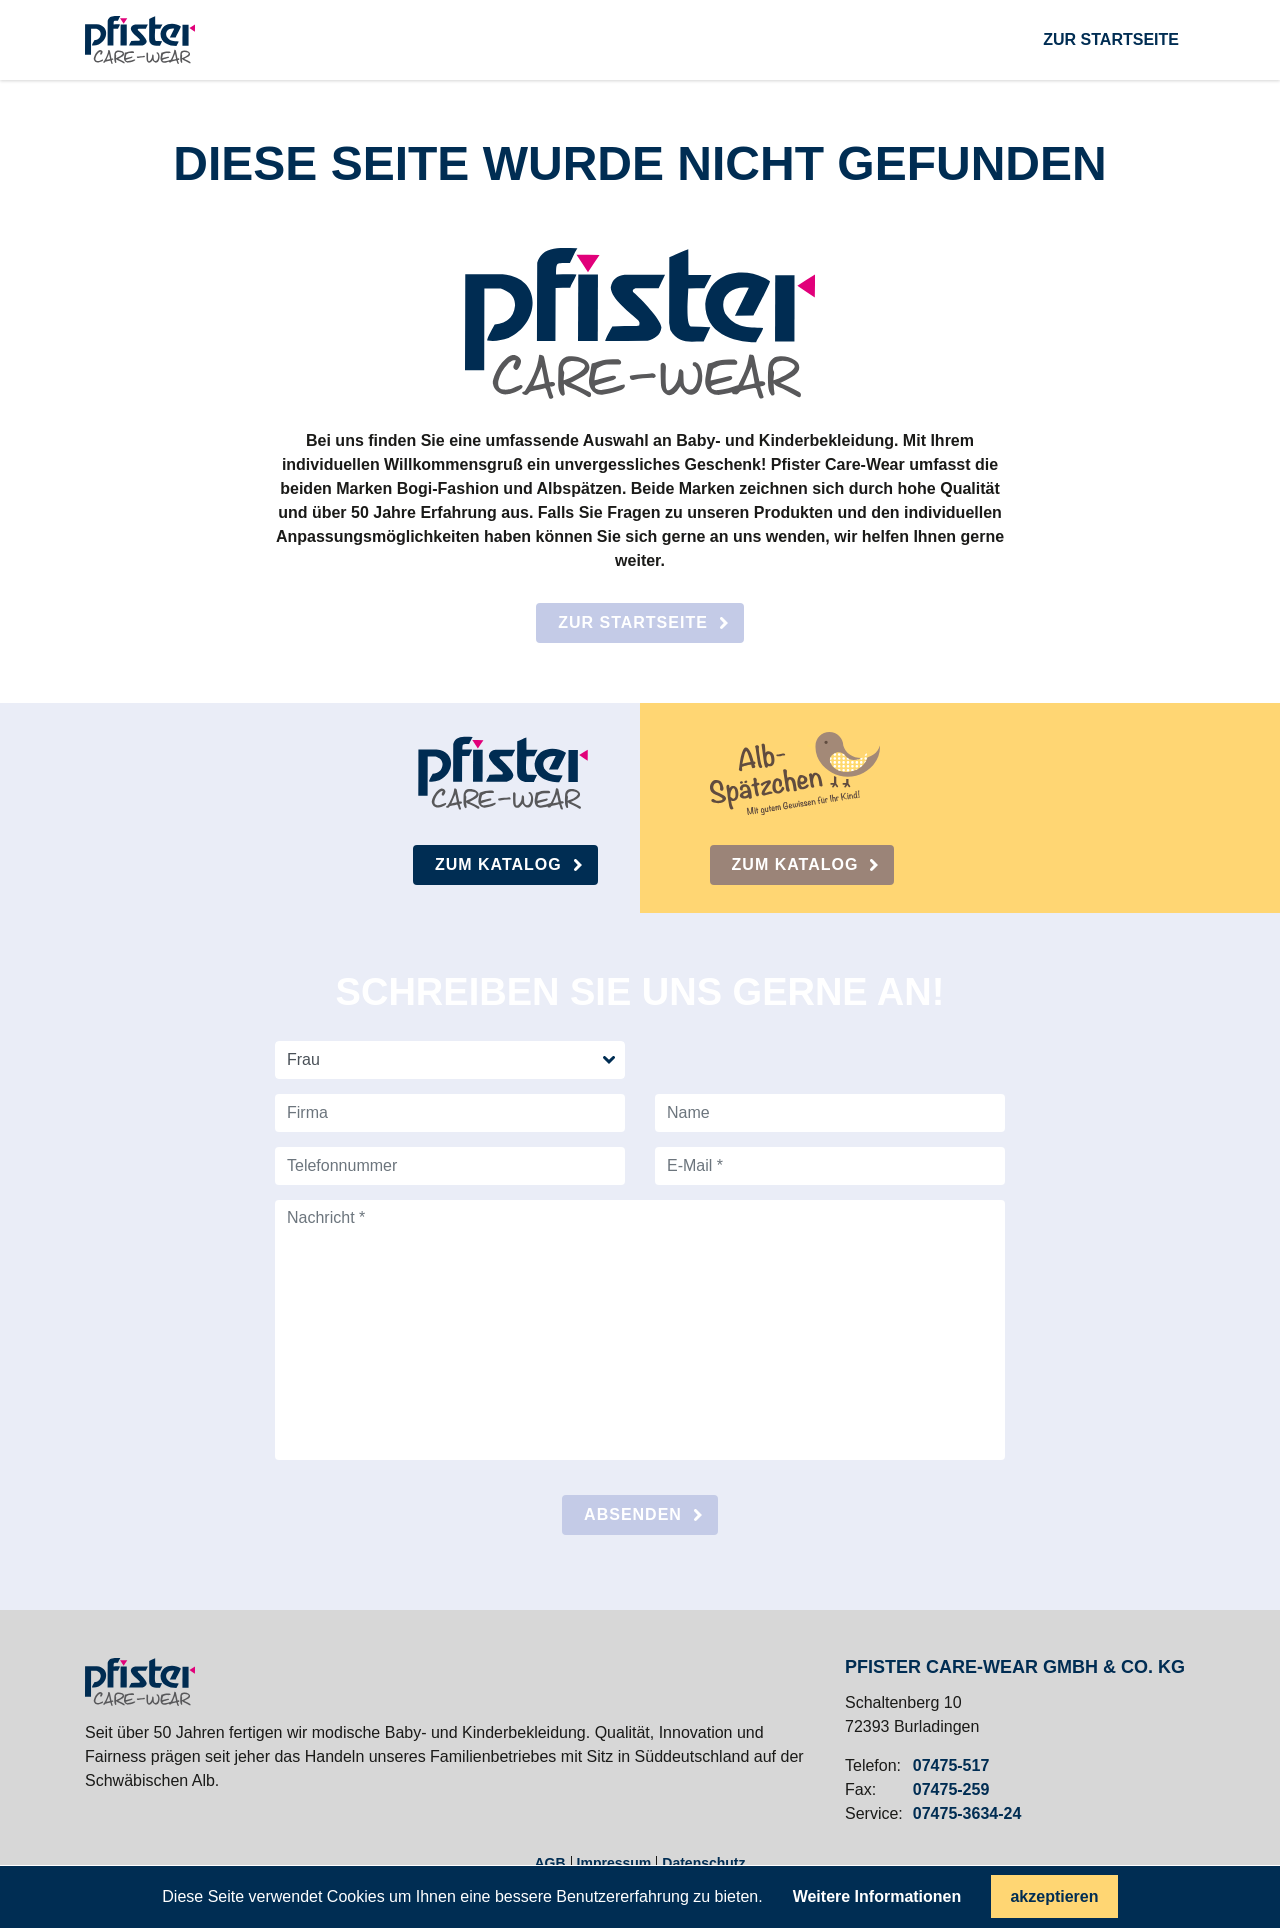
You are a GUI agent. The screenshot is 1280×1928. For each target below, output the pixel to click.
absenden (633, 1514)
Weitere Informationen (877, 1897)
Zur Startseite (633, 622)
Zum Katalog (498, 864)
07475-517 (951, 1766)
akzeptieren (1054, 1896)
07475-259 (951, 1790)
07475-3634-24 (967, 1814)
